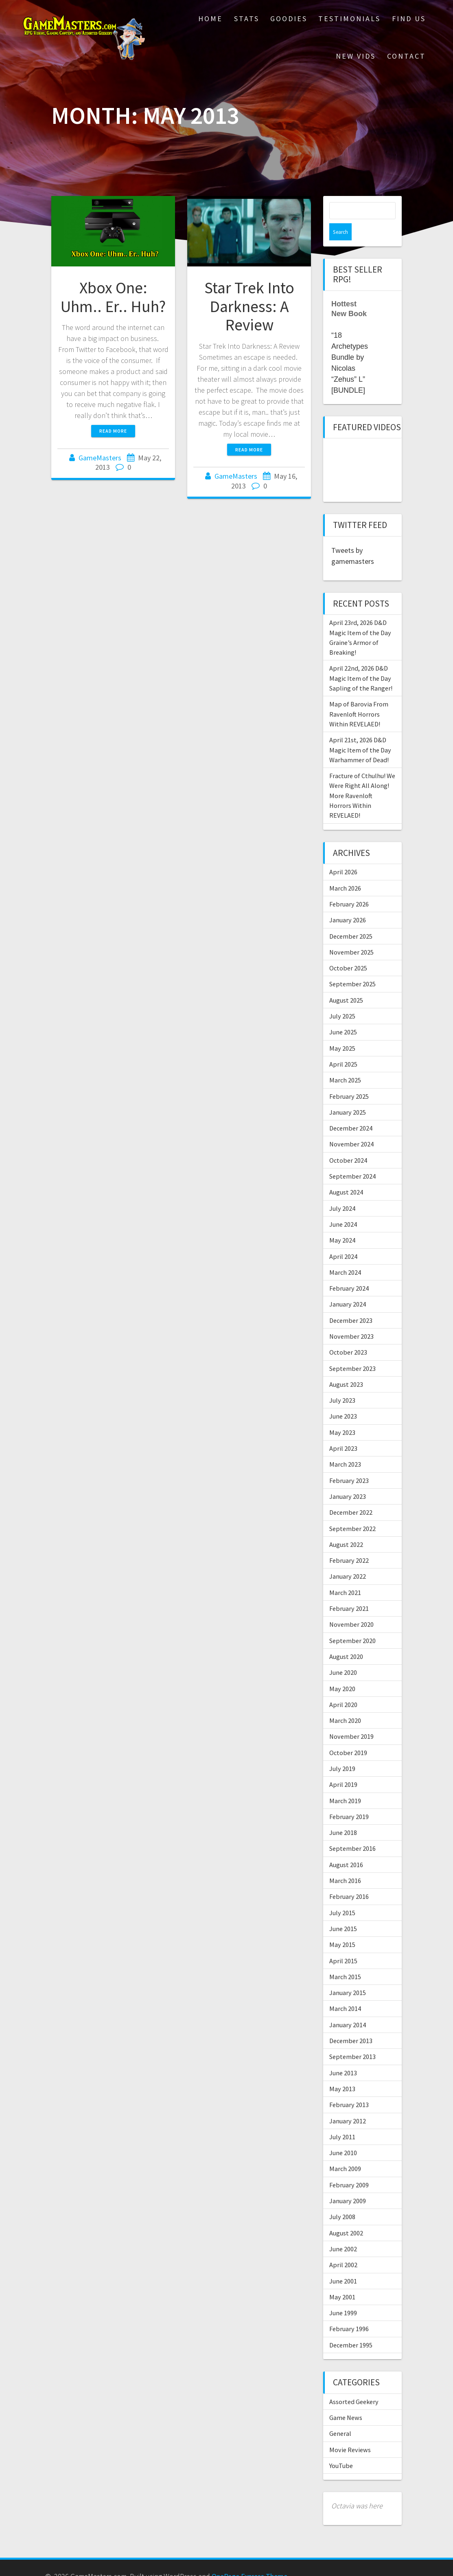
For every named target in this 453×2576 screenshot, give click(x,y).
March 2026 (345, 871)
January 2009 (347, 2184)
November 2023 (351, 1319)
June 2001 (343, 2264)
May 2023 (342, 1415)
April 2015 (343, 1944)
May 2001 (342, 2280)
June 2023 (343, 1399)
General (340, 2416)
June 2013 (343, 2056)
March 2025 (345, 1063)
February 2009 (349, 2168)
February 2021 (349, 1591)
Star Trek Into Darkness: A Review (249, 306)
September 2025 (352, 967)
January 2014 (347, 2008)
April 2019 (343, 1767)
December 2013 (350, 2023)
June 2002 (343, 2232)
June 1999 (343, 2296)
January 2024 (347, 1287)
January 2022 (347, 1559)
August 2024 (346, 1175)
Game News (345, 2400)
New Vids (356, 56)
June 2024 (343, 1207)
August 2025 (346, 983)
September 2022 (352, 1511)
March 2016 (345, 1863)
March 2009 (345, 2151)
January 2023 (347, 1479)
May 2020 (342, 1671)
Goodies (288, 18)
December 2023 (350, 1303)
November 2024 (351, 1127)
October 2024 (348, 1143)
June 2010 (343, 2136)
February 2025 (349, 1079)
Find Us (409, 18)
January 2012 (347, 2104)
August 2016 (346, 1847)
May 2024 (342, 1223)
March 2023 (345, 1447)
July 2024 (342, 1191)
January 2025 (347, 1095)
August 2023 (346, 1367)
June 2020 (343, 1655)
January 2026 (347, 903)
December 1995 (350, 2328)
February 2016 (349, 1879)
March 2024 (345, 1255)
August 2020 (346, 1639)
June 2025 (343, 1015)
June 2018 (343, 1815)
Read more (113, 431)
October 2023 (348, 1335)
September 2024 (352, 1159)
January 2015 (347, 1975)
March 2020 (345, 1703)
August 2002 (346, 2216)
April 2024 (343, 1239)
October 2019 (348, 1735)
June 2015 (343, 1911)
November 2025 (351, 935)
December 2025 (350, 919)
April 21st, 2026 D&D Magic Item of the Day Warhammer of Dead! (360, 733)
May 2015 (342, 1927)
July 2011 (342, 2120)
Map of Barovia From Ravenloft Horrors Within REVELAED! (358, 697)
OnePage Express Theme (249, 2559)
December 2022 (350, 1495)
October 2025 (348, 951)
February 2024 (349, 1271)
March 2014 (345, 1991)
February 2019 (349, 1799)
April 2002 (343, 2248)
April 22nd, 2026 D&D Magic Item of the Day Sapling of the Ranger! (360, 661)
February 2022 (349, 1543)
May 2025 (342, 1031)
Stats (246, 18)
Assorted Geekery (354, 2384)
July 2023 (342, 1383)
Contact (406, 56)
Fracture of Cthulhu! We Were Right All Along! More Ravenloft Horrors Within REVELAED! (362, 778)
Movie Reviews (350, 2433)
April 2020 (343, 1687)
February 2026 (349, 887)
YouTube (341, 2448)
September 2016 (352, 1831)
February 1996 (349, 2312)
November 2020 (351, 1607)
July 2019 (342, 1751)
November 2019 (351, 1719)
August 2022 (346, 1527)
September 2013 (352, 2039)
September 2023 (352, 1351)
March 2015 (345, 1960)
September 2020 (352, 1623)
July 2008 (342, 2199)
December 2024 (350, 1111)
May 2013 (342, 2072)
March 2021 (345, 1575)
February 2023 (349, 1463)
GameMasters (100, 457)
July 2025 (342, 999)
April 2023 (343, 1431)
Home (210, 18)
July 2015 (342, 1896)
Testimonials (349, 18)
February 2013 (349, 2087)
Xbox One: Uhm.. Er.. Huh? (113, 297)
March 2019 (345, 1784)
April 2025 (343, 1047)
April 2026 (343, 855)
